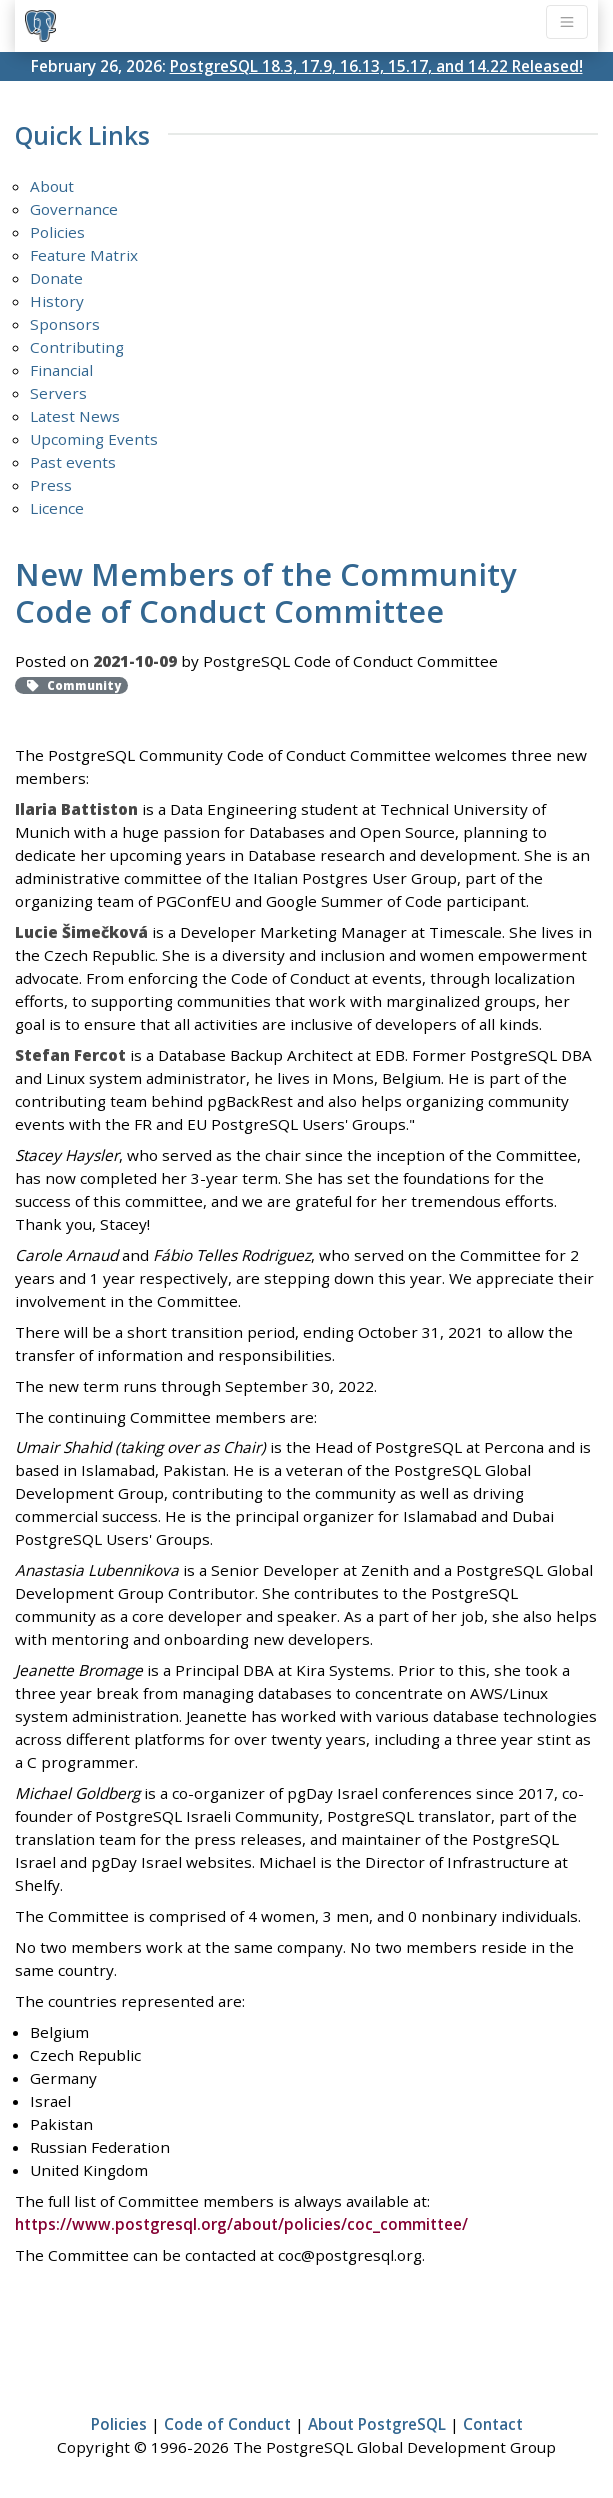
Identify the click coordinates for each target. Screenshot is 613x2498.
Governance (74, 209)
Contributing (77, 347)
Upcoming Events (94, 439)
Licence (57, 508)
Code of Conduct (227, 2424)
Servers (58, 393)
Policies (57, 232)
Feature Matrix (84, 255)
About (52, 186)
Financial (61, 370)
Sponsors (65, 324)
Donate (56, 278)
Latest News (75, 416)
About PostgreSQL (377, 2424)
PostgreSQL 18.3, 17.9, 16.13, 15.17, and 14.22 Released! (376, 66)
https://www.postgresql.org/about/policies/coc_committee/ (241, 2224)
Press (51, 485)
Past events (73, 462)
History (57, 301)
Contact (493, 2424)
